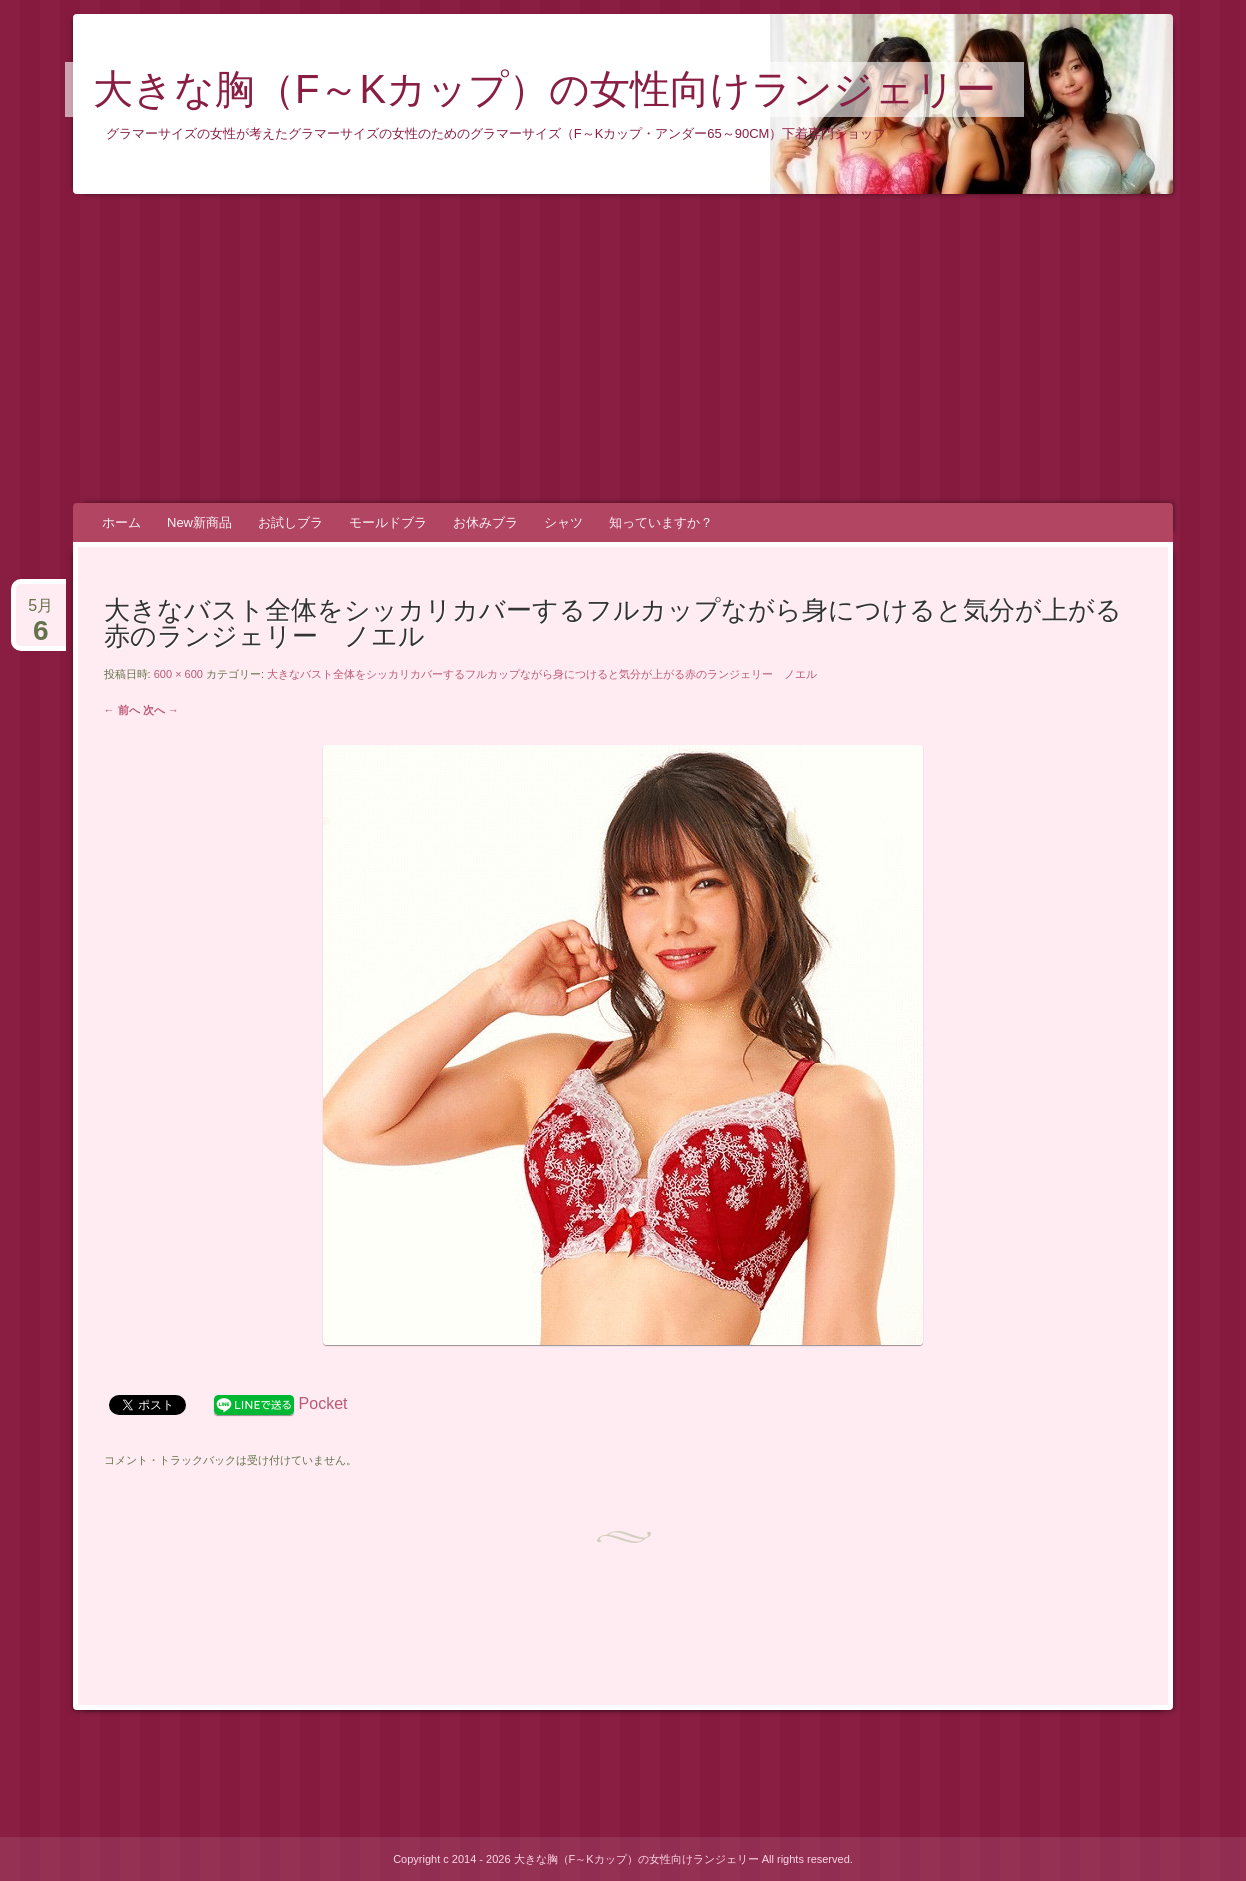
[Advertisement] (623, 349)
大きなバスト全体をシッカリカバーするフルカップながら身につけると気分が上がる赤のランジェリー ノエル (542, 674)
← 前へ (122, 710)
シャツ (563, 522)
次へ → (161, 710)
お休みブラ (485, 522)
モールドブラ (388, 522)
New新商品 (199, 522)
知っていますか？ (661, 522)
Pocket (323, 1403)
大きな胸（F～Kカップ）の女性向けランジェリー (544, 89)
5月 (40, 614)
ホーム (121, 522)
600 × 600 (178, 674)
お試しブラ (290, 522)
